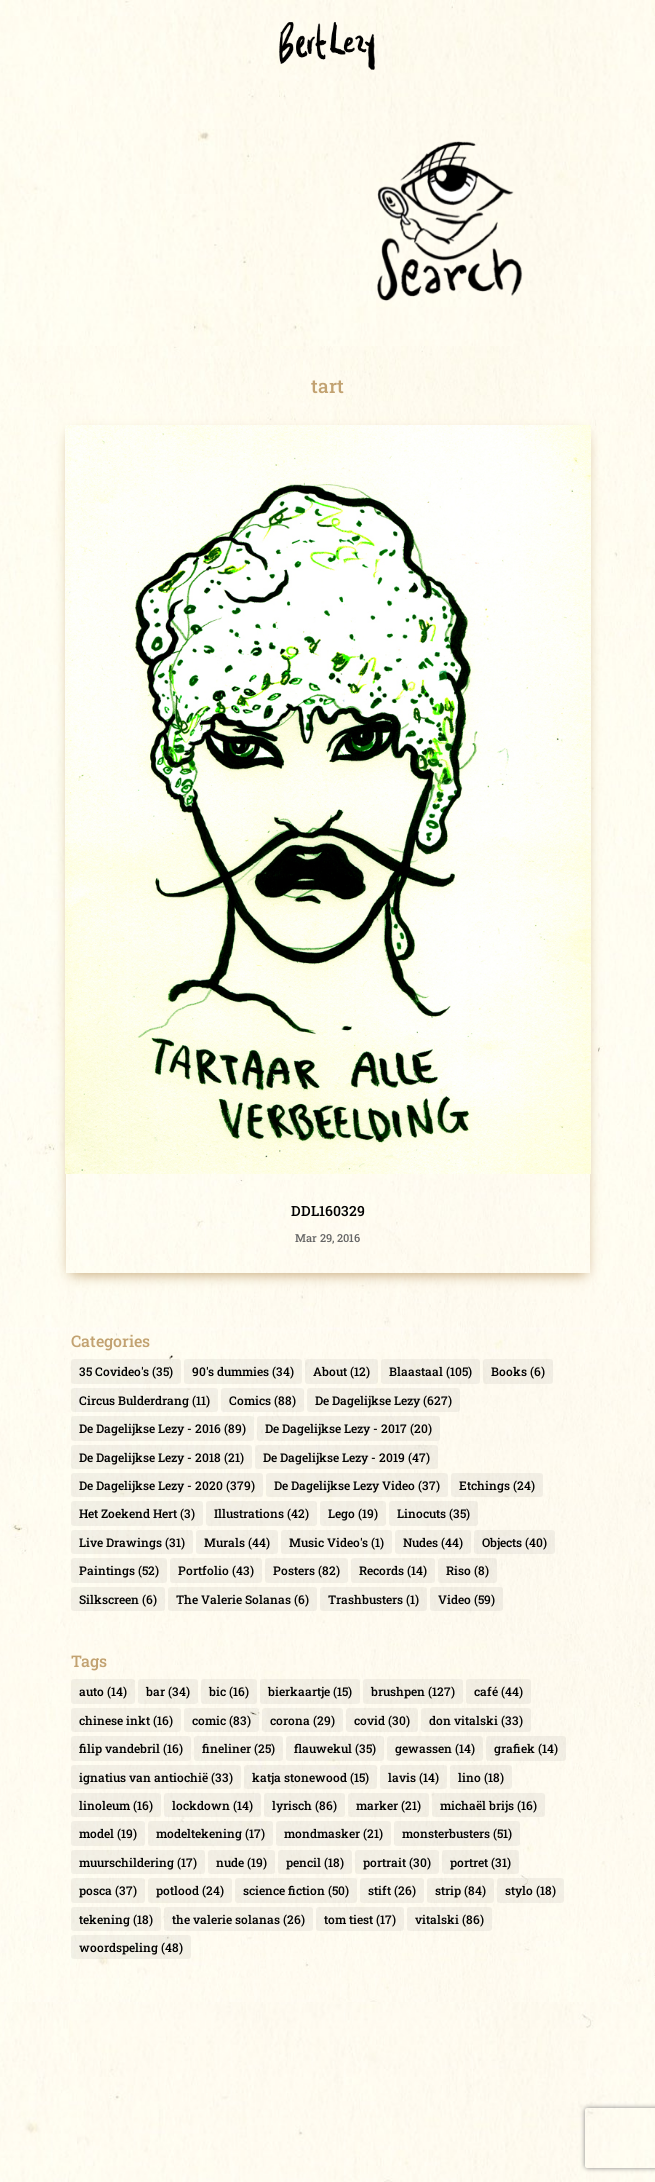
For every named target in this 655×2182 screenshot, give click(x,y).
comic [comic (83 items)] (221, 1720)
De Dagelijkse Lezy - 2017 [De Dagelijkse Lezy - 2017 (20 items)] (348, 1428)
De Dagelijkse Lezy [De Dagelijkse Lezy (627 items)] (383, 1400)
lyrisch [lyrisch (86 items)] (304, 1805)
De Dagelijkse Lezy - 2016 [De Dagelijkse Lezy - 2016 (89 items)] (162, 1428)
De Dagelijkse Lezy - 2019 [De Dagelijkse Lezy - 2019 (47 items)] (346, 1457)
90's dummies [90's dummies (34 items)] (243, 1371)
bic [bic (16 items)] (229, 1691)
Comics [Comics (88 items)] (262, 1400)
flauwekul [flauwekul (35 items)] (335, 1748)
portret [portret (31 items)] (480, 1862)
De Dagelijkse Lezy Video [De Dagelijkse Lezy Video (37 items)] (357, 1485)
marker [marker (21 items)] (388, 1805)
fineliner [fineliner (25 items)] (238, 1748)
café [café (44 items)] (498, 1691)
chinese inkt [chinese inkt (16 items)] (126, 1720)
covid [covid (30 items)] (382, 1720)
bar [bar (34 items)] (168, 1691)
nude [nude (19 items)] (241, 1862)
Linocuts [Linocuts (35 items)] (433, 1513)
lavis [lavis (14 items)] (413, 1777)
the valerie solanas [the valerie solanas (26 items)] (238, 1919)
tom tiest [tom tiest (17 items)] (360, 1919)
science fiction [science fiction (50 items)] (296, 1890)
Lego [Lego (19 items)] (353, 1513)
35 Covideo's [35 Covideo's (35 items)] (126, 1371)
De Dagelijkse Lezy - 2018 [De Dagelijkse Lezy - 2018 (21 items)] (161, 1457)
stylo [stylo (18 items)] (530, 1890)
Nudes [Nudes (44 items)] (433, 1542)
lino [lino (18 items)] (481, 1777)
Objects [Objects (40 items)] (514, 1542)
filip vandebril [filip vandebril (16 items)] (131, 1748)
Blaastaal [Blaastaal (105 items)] (430, 1371)
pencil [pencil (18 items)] (315, 1862)
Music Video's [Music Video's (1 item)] (336, 1542)
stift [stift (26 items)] (392, 1890)
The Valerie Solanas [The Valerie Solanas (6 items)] (242, 1599)
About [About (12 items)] (341, 1371)
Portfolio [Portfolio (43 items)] (216, 1570)
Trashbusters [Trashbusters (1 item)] (373, 1599)
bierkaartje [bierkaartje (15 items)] (310, 1691)
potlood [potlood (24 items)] (190, 1890)
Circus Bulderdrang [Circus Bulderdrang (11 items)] (144, 1400)
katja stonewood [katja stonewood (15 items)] (310, 1777)
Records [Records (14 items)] (393, 1570)
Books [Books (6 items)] (518, 1371)
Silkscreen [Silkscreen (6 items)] (118, 1599)
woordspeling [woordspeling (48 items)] (131, 1947)
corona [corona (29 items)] (302, 1720)
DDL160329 (328, 1210)
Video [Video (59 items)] (466, 1599)
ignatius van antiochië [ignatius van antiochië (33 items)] (156, 1777)
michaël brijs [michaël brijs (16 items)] (488, 1805)
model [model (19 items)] (108, 1833)
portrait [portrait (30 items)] (397, 1862)
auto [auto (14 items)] (103, 1691)
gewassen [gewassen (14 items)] (435, 1748)
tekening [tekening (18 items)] (116, 1919)
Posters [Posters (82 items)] (306, 1570)
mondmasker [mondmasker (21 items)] (333, 1833)
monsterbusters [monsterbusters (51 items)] (457, 1833)
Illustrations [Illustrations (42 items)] (261, 1513)
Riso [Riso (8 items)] (467, 1570)
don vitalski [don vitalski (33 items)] (476, 1720)
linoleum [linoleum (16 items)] (116, 1805)
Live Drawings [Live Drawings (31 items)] (132, 1542)
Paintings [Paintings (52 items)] (119, 1570)
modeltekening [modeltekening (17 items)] (210, 1833)
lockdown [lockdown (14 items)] (212, 1805)
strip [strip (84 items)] (460, 1890)
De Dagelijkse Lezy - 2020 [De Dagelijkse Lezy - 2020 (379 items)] (167, 1485)
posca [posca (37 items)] (108, 1890)
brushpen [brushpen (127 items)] (413, 1691)
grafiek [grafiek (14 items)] (526, 1748)
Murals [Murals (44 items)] (237, 1542)
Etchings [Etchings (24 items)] (497, 1485)
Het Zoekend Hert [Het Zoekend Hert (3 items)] (137, 1513)
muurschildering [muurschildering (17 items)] (138, 1862)
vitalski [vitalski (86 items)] (449, 1919)
